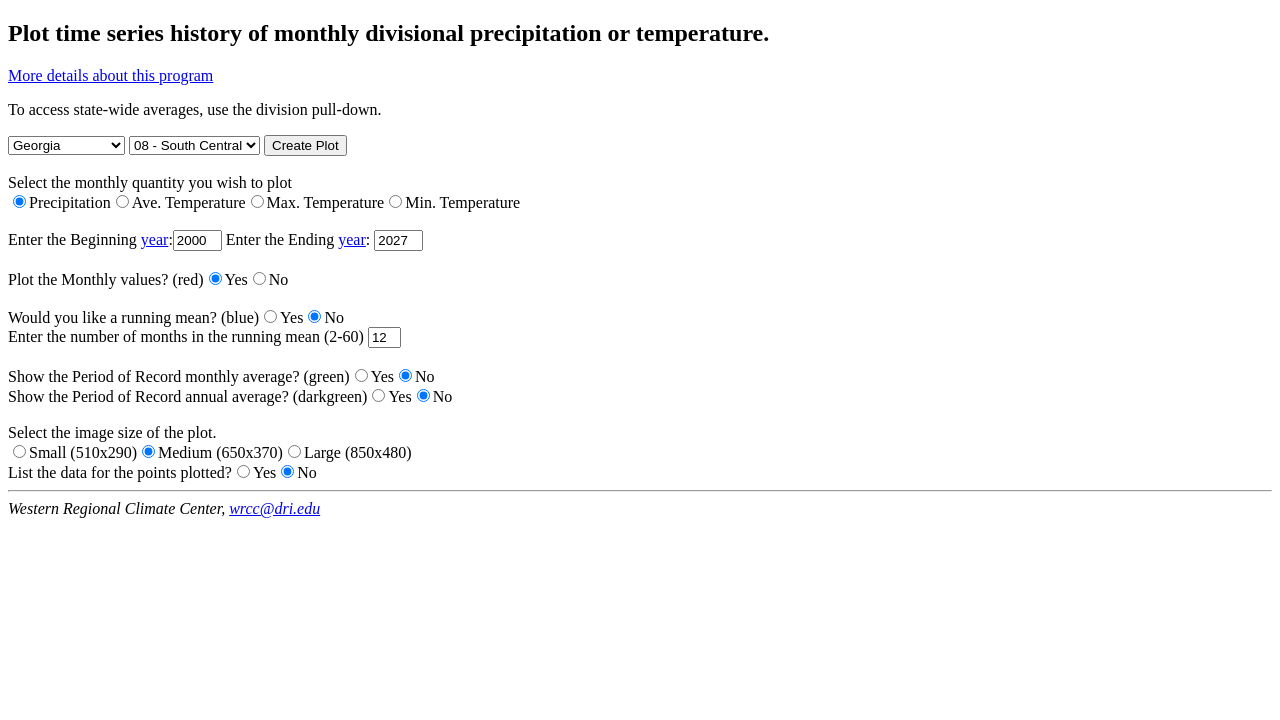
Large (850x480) (350, 452)
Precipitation (62, 202)
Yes (228, 279)
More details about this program (110, 75)
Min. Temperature (454, 202)
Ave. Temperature (181, 202)
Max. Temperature (318, 202)
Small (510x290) (75, 452)
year (155, 239)
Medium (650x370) (212, 452)
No (271, 279)
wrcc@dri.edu (274, 508)
